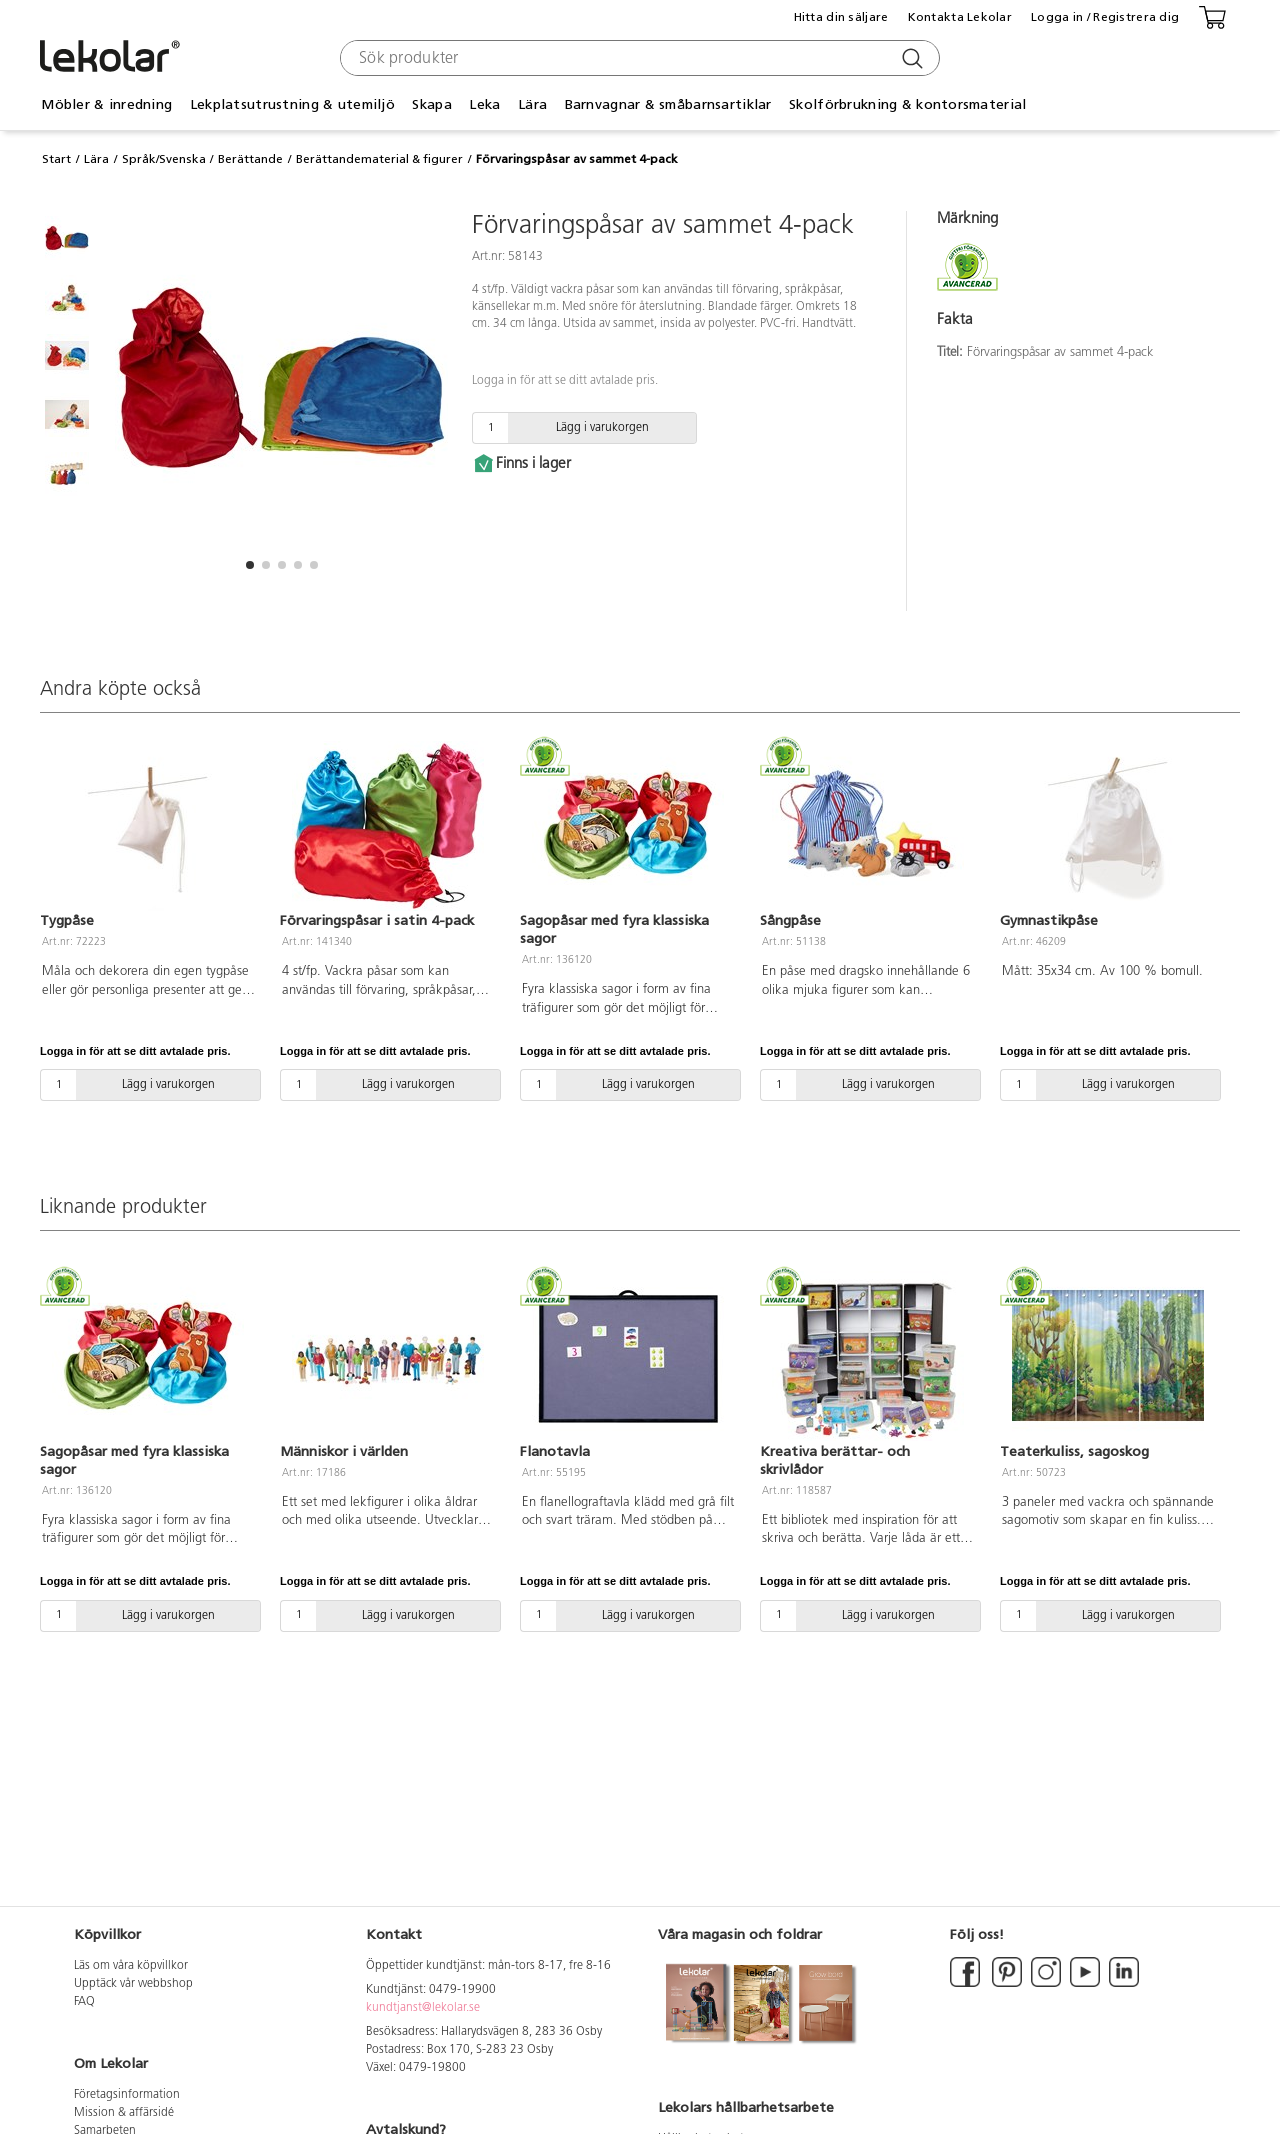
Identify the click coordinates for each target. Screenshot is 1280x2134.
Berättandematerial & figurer (379, 159)
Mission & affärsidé (124, 2113)
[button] (250, 565)
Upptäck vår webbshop (133, 1984)
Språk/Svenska (164, 159)
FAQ (84, 2002)
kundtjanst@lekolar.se (423, 2008)
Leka (484, 104)
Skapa (431, 104)
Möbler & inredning (106, 104)
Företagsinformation (127, 2095)
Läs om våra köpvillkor (131, 1966)
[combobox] (637, 58)
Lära (532, 104)
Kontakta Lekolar (960, 17)
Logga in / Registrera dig (1105, 17)
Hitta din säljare (841, 17)
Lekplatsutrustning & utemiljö (292, 104)
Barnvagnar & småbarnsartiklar (668, 104)
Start (56, 159)
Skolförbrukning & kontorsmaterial (907, 104)
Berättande (250, 159)
